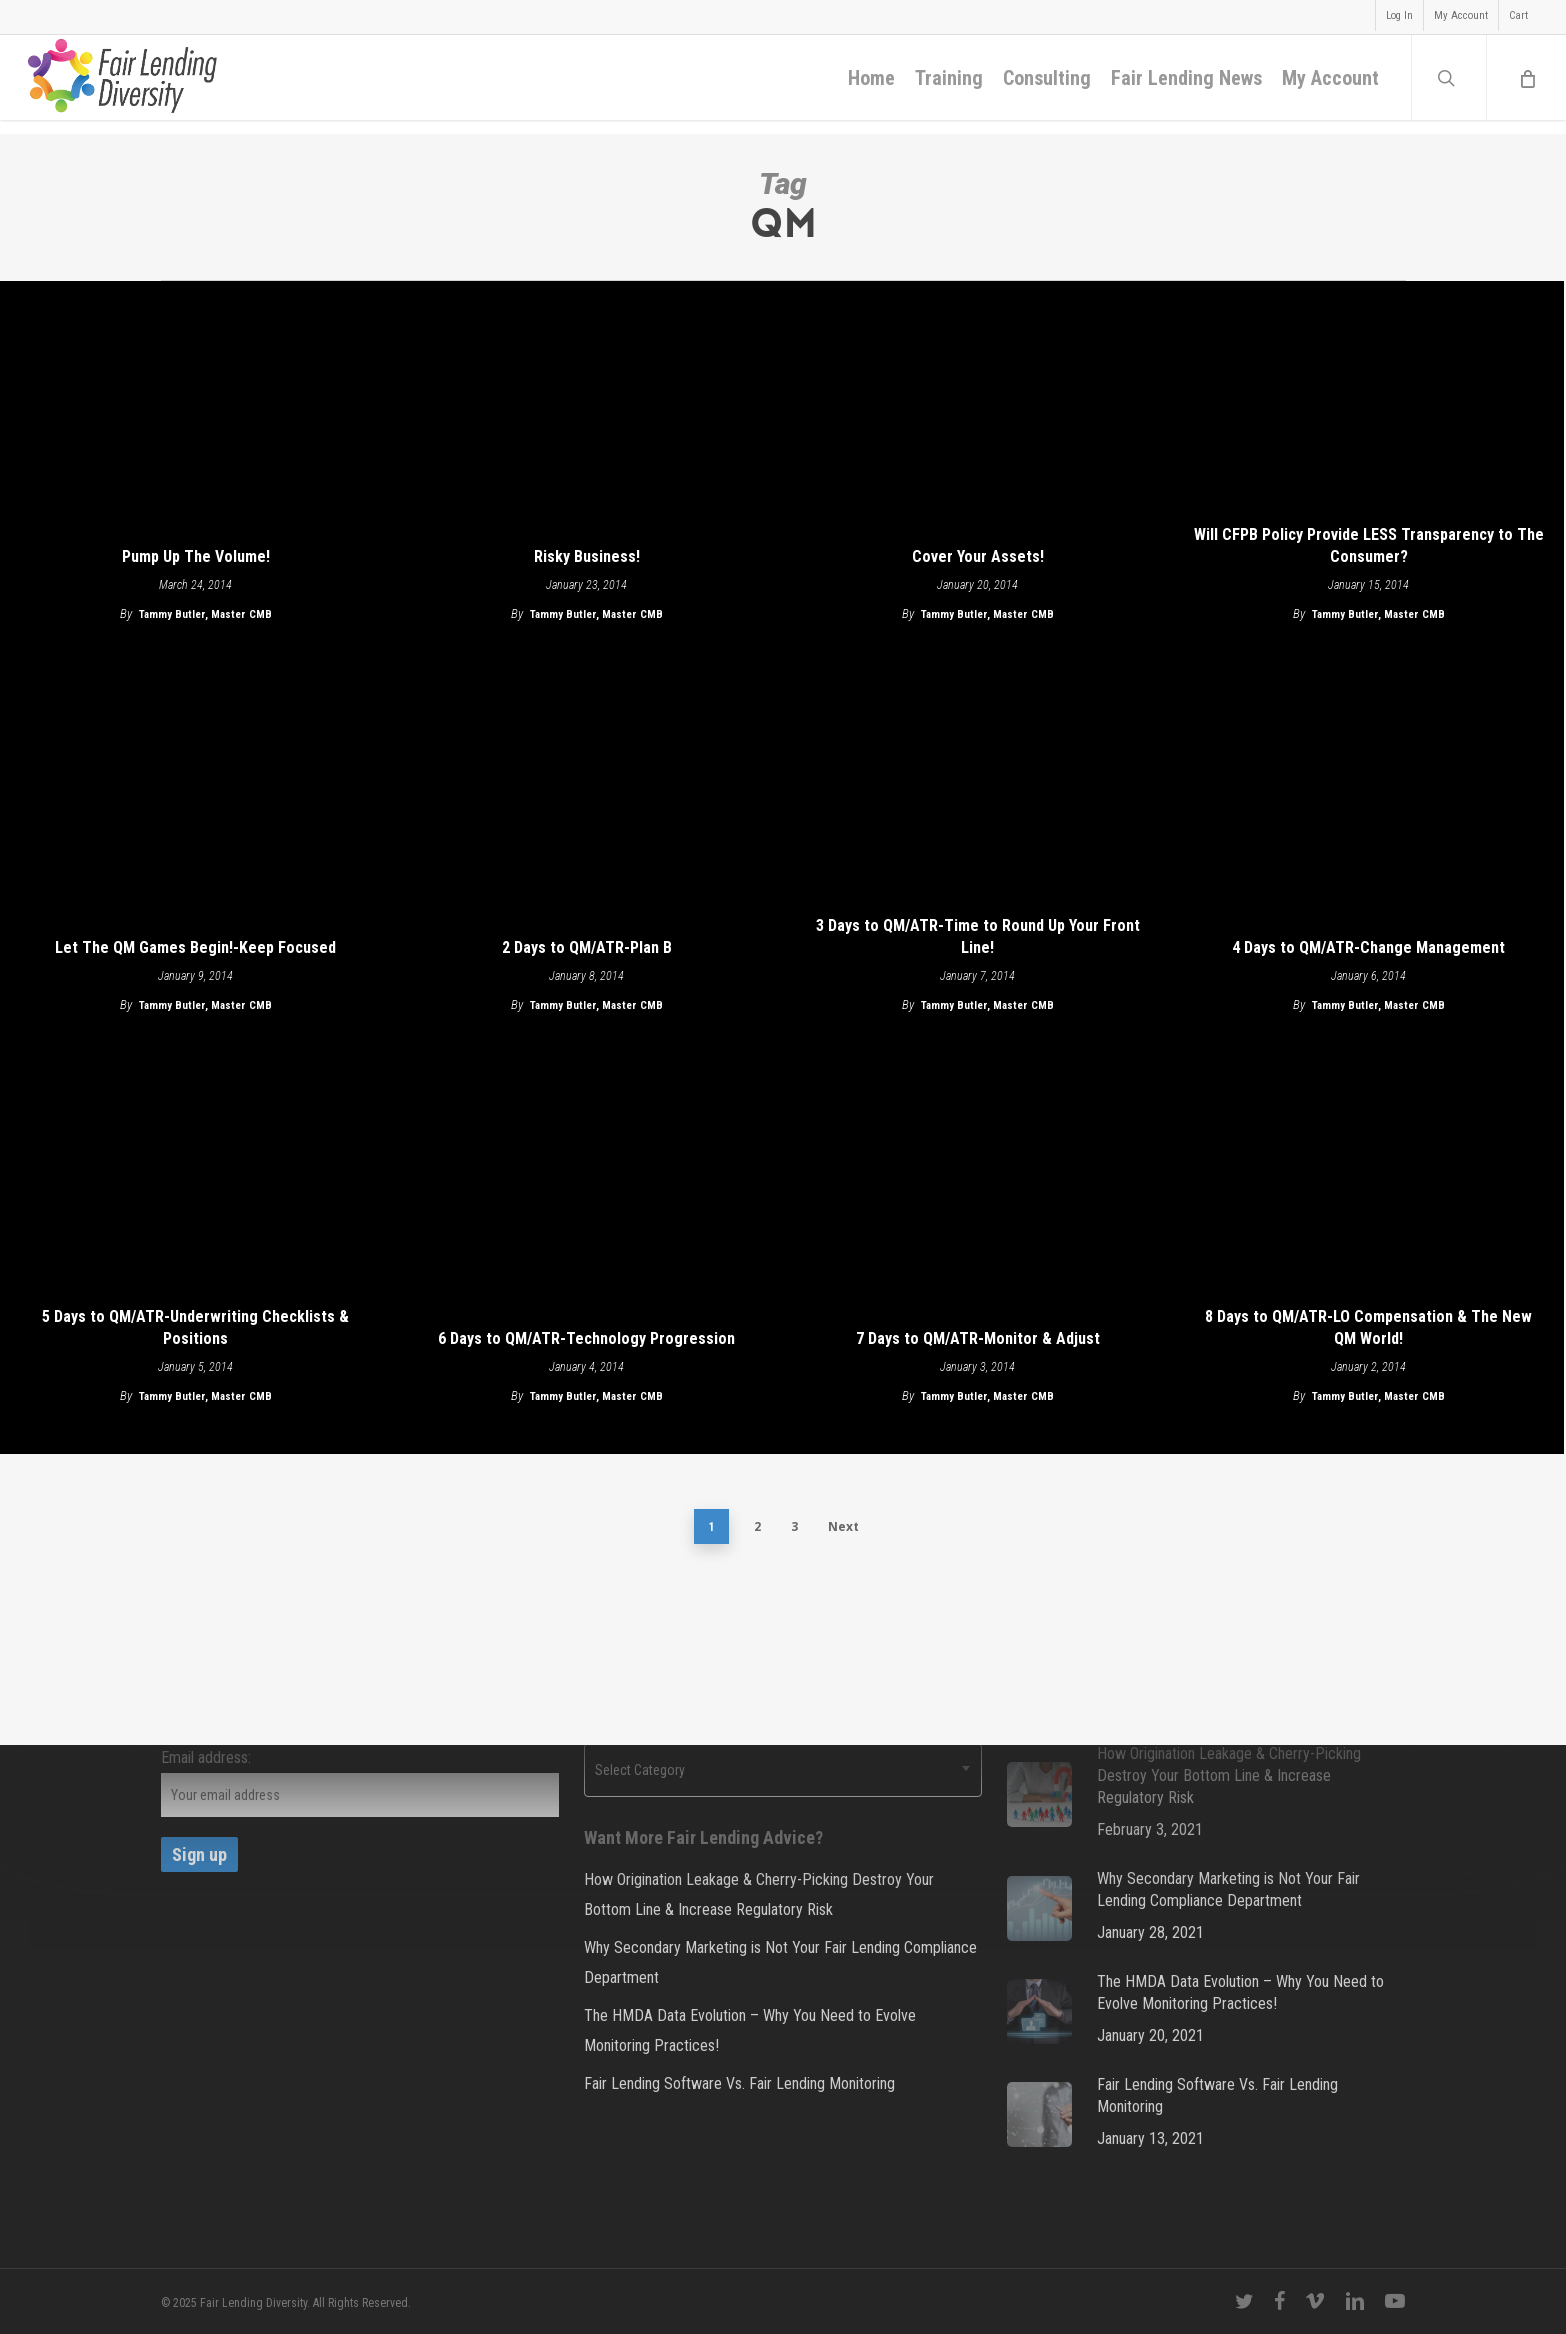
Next (843, 1526)
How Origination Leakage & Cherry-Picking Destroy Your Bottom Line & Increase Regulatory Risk (759, 1894)
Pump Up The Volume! (196, 556)
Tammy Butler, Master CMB (205, 614)
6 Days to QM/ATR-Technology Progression (586, 1338)
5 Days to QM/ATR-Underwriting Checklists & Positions (195, 1327)
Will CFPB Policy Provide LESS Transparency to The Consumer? (1369, 545)
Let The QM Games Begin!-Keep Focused (195, 947)
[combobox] (783, 1770)
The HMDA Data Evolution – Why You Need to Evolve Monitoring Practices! (750, 2030)
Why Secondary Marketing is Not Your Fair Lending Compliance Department (780, 1962)
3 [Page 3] (794, 1526)
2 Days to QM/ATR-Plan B (587, 947)
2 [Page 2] (757, 1526)
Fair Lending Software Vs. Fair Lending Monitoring (739, 2083)
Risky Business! (587, 556)
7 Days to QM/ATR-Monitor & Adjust (978, 1338)
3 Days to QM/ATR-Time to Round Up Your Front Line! (978, 936)
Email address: (206, 1757)
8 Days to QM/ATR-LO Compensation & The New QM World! (1368, 1327)
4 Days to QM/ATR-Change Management (1368, 947)
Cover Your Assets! (978, 556)
